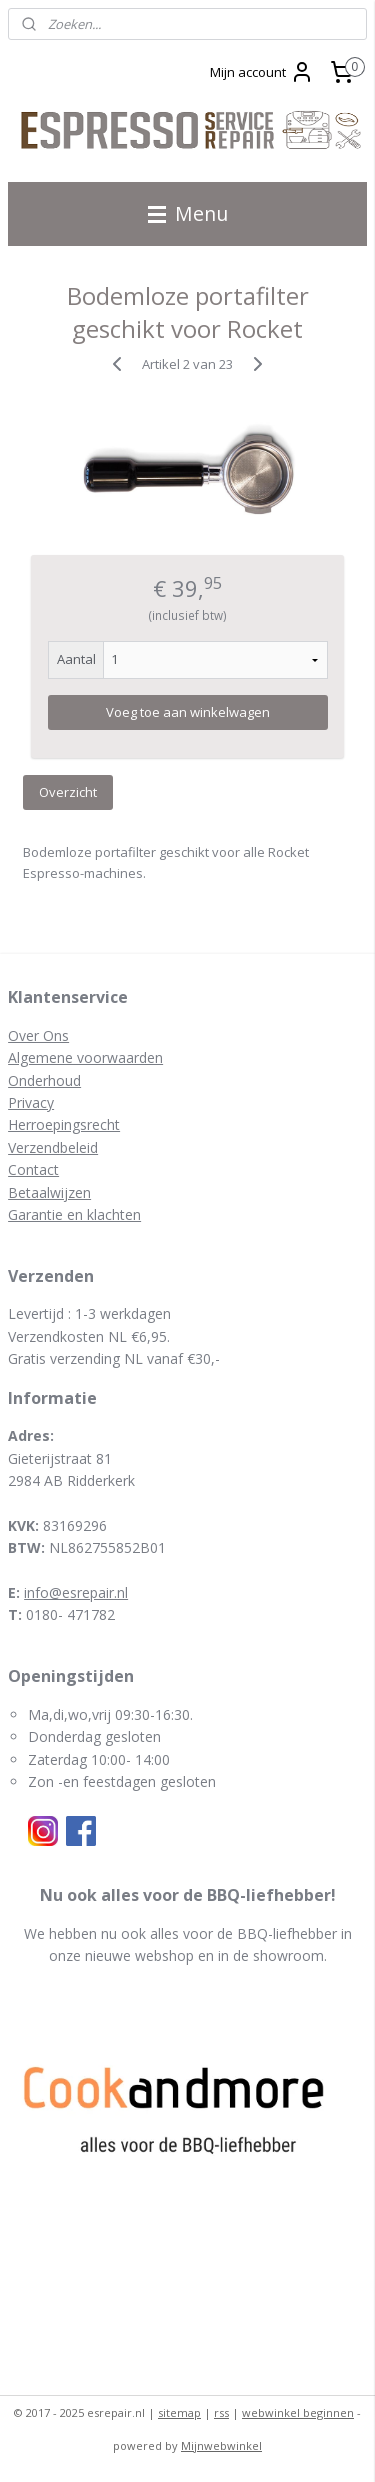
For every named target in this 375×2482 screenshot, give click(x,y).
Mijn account (262, 72)
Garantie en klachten (74, 1214)
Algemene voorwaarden (85, 1057)
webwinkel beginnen (298, 2412)
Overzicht (68, 792)
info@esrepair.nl (76, 1592)
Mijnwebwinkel (221, 2445)
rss (221, 2412)
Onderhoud (44, 1080)
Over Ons (38, 1035)
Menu (188, 213)
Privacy (31, 1102)
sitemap (179, 2412)
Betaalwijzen (49, 1192)
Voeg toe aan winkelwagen (188, 712)
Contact (33, 1169)
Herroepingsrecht (64, 1124)
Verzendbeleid (53, 1147)
